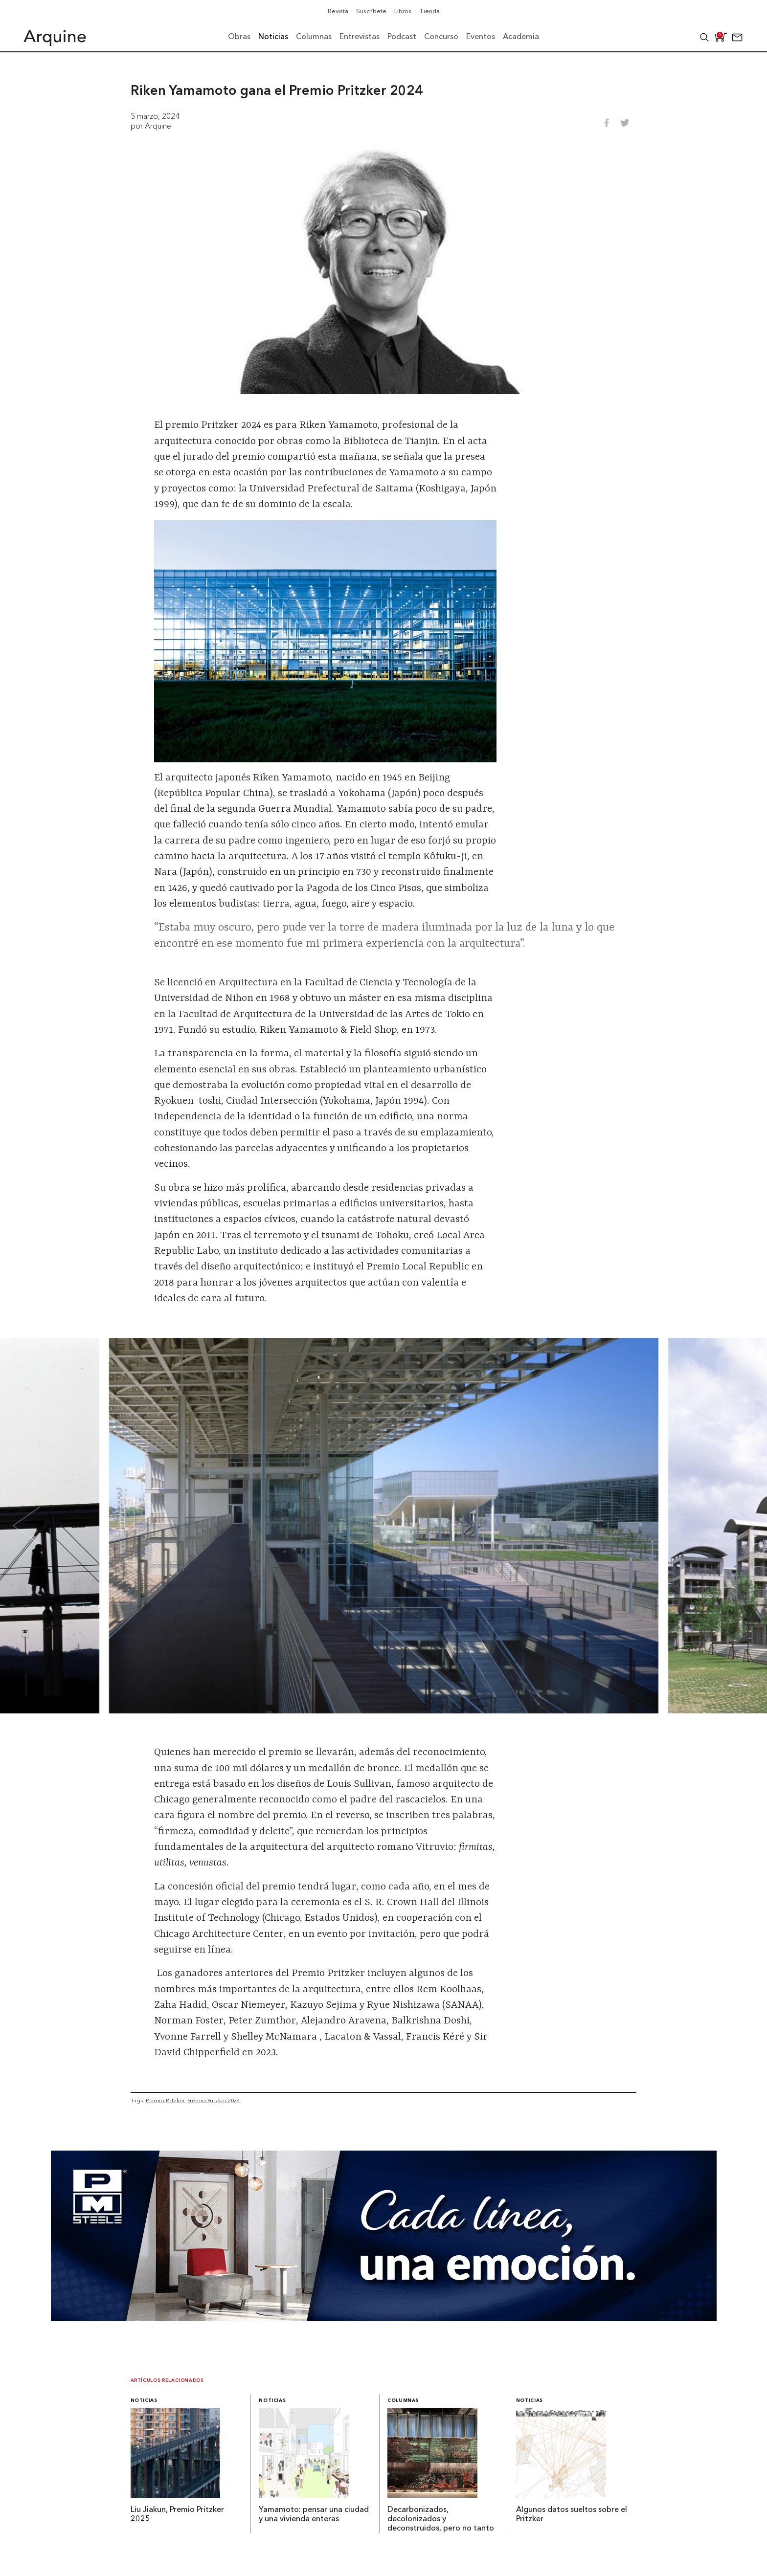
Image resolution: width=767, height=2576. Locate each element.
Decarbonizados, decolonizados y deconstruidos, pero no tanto (440, 2519)
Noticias (144, 2400)
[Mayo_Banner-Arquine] (384, 2318)
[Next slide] (728, 1525)
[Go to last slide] (39, 1525)
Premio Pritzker (165, 2100)
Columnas (403, 2400)
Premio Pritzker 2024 (213, 2100)
